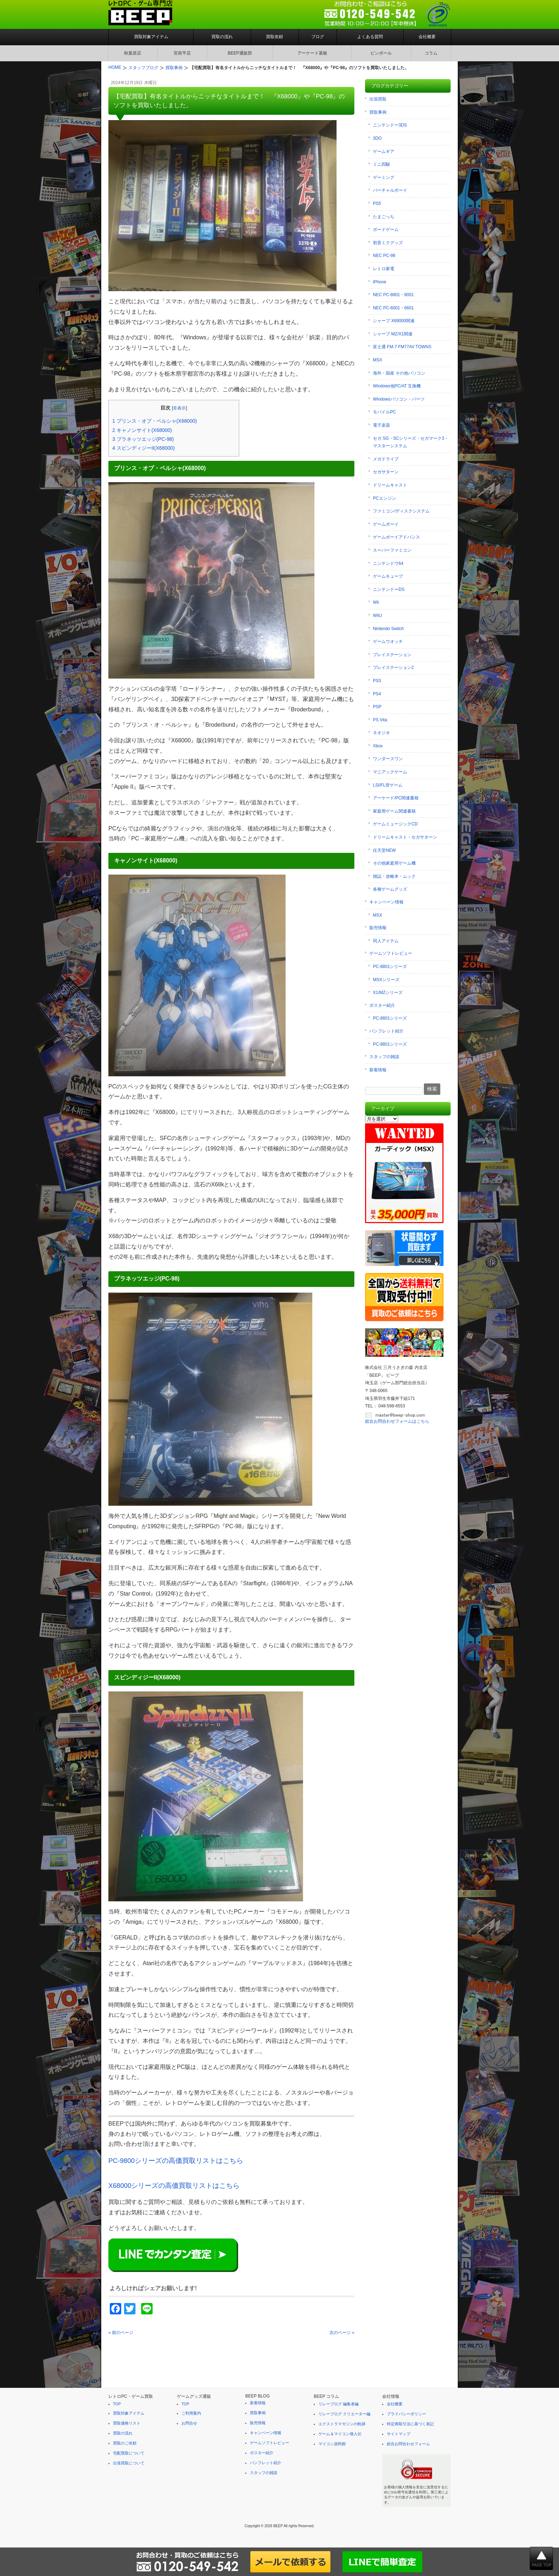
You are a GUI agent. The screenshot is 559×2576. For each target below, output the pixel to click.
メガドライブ (386, 459)
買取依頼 (274, 36)
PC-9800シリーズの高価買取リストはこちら (175, 2160)
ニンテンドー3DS (390, 125)
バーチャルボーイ (390, 190)
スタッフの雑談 (384, 1056)
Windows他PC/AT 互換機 (397, 385)
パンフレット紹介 (386, 1031)
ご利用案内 (191, 2413)
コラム (431, 53)
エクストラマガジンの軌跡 (341, 2424)
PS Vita (380, 719)
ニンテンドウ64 (388, 563)
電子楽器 (381, 425)
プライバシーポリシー (406, 2414)
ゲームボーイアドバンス (396, 537)
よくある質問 (370, 36)
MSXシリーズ (386, 979)
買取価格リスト (126, 2423)
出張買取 (377, 99)
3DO (377, 138)
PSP (377, 706)
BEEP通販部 (240, 53)
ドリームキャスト (390, 485)
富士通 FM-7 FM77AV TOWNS (402, 346)
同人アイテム (386, 940)
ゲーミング (383, 177)
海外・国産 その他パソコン (399, 373)
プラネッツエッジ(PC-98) (143, 439)
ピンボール (381, 53)
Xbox (378, 745)
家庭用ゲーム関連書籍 (394, 811)
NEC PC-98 (384, 255)
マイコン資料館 (332, 2444)
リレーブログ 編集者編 (338, 2404)
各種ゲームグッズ (390, 889)
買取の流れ (222, 36)
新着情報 (377, 1069)
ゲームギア (383, 151)
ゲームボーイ (386, 524)
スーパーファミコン (392, 550)
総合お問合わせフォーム (408, 2444)
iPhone (379, 281)
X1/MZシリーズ (387, 992)
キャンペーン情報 (386, 902)
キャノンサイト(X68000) (142, 430)
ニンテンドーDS (389, 589)
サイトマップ (398, 2434)
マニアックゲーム (390, 771)
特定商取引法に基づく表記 (410, 2424)
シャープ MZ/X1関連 (392, 333)
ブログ (317, 36)
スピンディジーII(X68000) (143, 448)
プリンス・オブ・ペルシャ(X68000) (154, 421)
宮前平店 (182, 53)
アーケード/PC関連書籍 (396, 797)
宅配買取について (128, 2453)
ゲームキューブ (388, 576)
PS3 (377, 680)
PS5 (377, 203)
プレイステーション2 (393, 667)
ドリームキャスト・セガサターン (405, 837)
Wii (376, 602)
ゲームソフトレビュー (390, 953)
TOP (117, 2404)
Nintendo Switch (388, 628)
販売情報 (377, 927)
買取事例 (377, 112)
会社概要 (427, 36)
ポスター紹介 (382, 1005)
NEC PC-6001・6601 (393, 307)
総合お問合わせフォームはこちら (397, 1421)
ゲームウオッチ (388, 641)
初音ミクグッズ (388, 242)
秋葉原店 (132, 53)
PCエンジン (384, 498)
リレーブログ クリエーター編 (344, 2414)
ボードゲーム (386, 229)
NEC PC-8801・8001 (393, 294)
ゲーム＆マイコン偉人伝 (339, 2434)
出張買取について (128, 2463)
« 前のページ (120, 2332)
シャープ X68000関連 (394, 320)
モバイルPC (384, 411)
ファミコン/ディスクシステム (401, 511)
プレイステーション (392, 654)
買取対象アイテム (151, 36)
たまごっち (383, 216)
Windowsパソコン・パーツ (399, 399)
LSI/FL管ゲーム (387, 785)
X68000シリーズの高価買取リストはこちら (174, 2185)
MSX (377, 359)
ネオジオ (381, 732)
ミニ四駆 (381, 164)
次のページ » (341, 2332)
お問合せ (189, 2423)
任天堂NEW (384, 850)
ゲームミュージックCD (395, 823)
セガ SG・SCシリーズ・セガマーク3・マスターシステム (410, 442)
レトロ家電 (383, 268)
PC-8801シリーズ (390, 966)
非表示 (179, 408)
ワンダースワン (388, 758)
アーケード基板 (312, 53)
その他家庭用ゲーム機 (394, 863)
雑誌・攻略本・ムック (394, 876)
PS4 (377, 693)
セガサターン (386, 471)
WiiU (377, 615)
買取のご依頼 (125, 2443)
